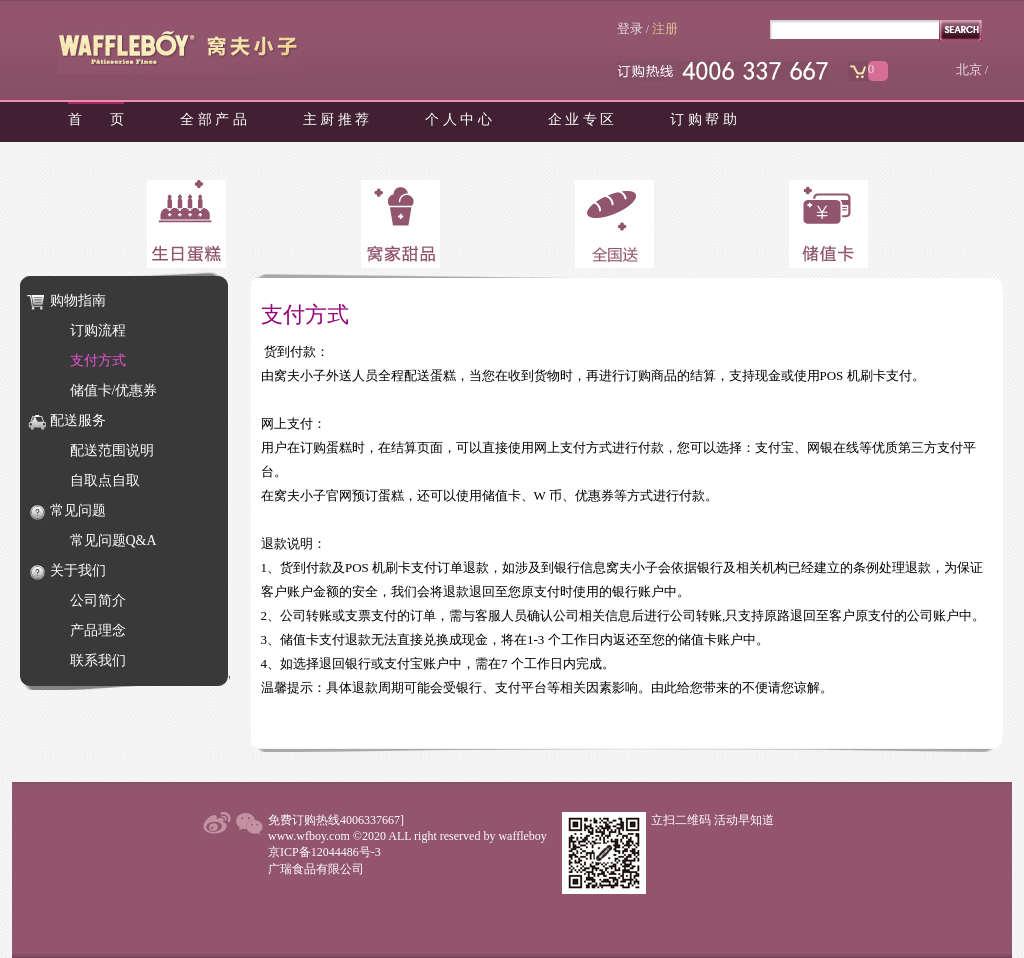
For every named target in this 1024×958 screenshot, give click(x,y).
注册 (665, 28)
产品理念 (98, 630)
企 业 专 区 (581, 119)
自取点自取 (105, 480)
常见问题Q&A (113, 540)
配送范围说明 (112, 450)
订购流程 (98, 330)
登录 (630, 28)
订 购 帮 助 (703, 119)
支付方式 (98, 360)
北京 (969, 69)
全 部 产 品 (213, 119)
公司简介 (98, 600)
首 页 (96, 119)
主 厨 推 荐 (336, 119)
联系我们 (98, 660)
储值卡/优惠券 (114, 390)
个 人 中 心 (458, 119)
